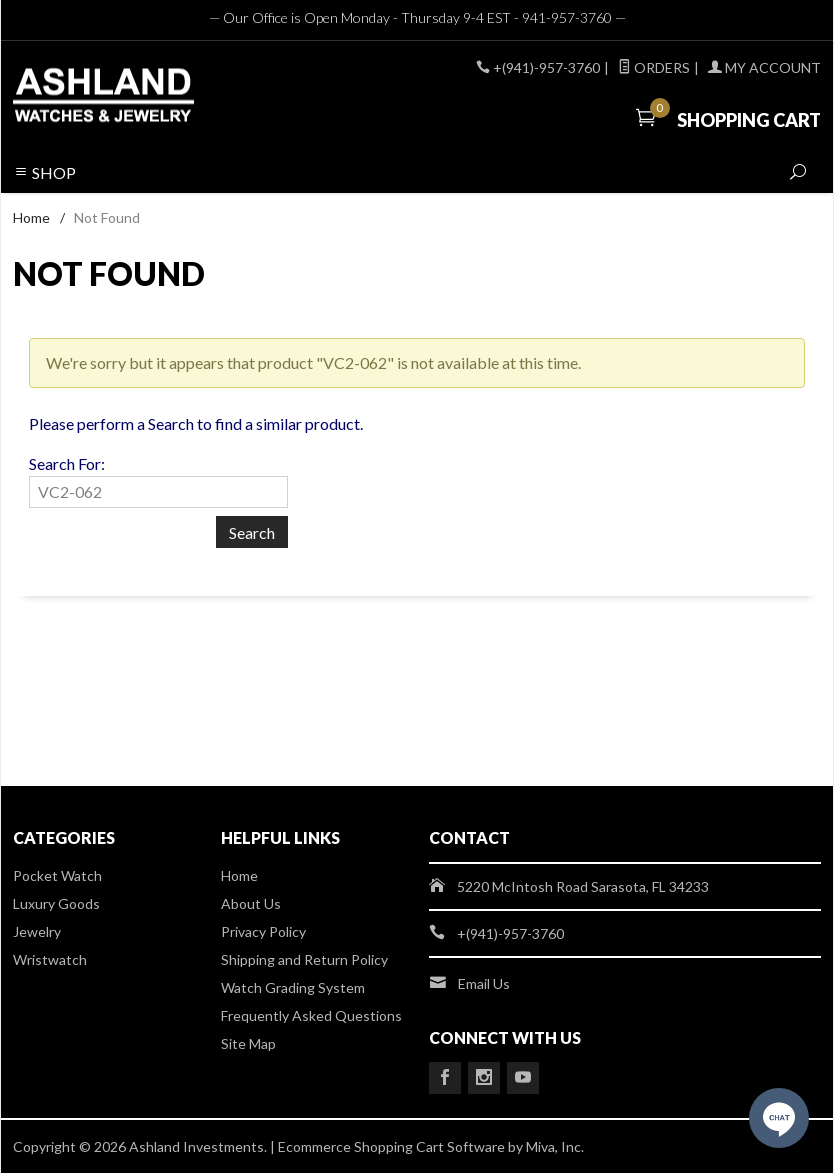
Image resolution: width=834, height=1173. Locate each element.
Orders (654, 67)
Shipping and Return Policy (304, 959)
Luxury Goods (56, 903)
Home (31, 217)
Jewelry (37, 931)
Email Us (484, 983)
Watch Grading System (293, 987)
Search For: (67, 463)
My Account (764, 67)
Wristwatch (50, 959)
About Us (251, 903)
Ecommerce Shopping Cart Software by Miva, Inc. (431, 1146)
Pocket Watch (57, 875)
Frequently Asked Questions (311, 1015)
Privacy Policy (263, 931)
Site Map (248, 1043)
